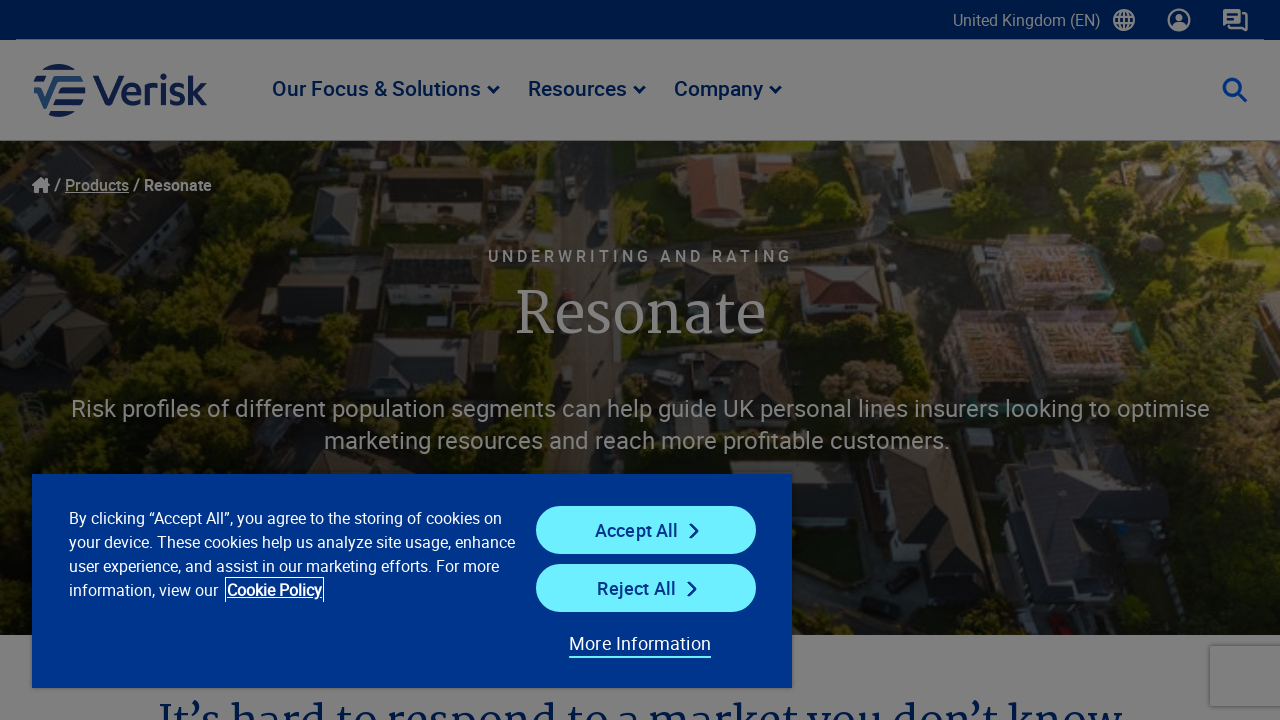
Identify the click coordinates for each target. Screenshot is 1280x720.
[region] (403, 580)
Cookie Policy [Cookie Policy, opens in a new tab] (340, 590)
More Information (624, 643)
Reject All (623, 588)
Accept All (624, 530)
